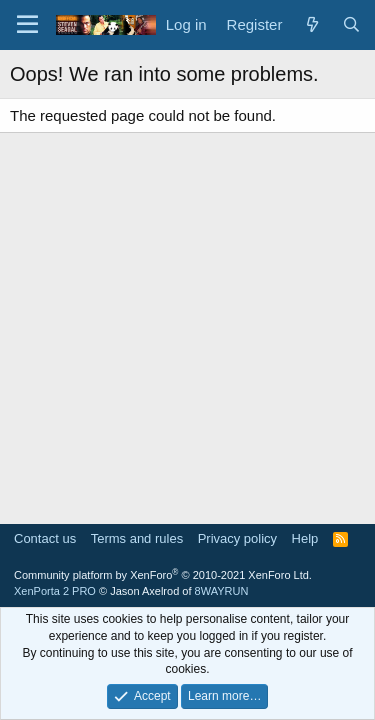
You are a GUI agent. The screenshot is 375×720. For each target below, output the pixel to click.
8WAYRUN (222, 591)
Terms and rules (137, 538)
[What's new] (311, 24)
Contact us (45, 538)
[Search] (351, 24)
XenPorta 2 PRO (55, 591)
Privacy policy (237, 538)
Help (305, 538)
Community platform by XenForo (163, 575)
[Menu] (27, 25)
